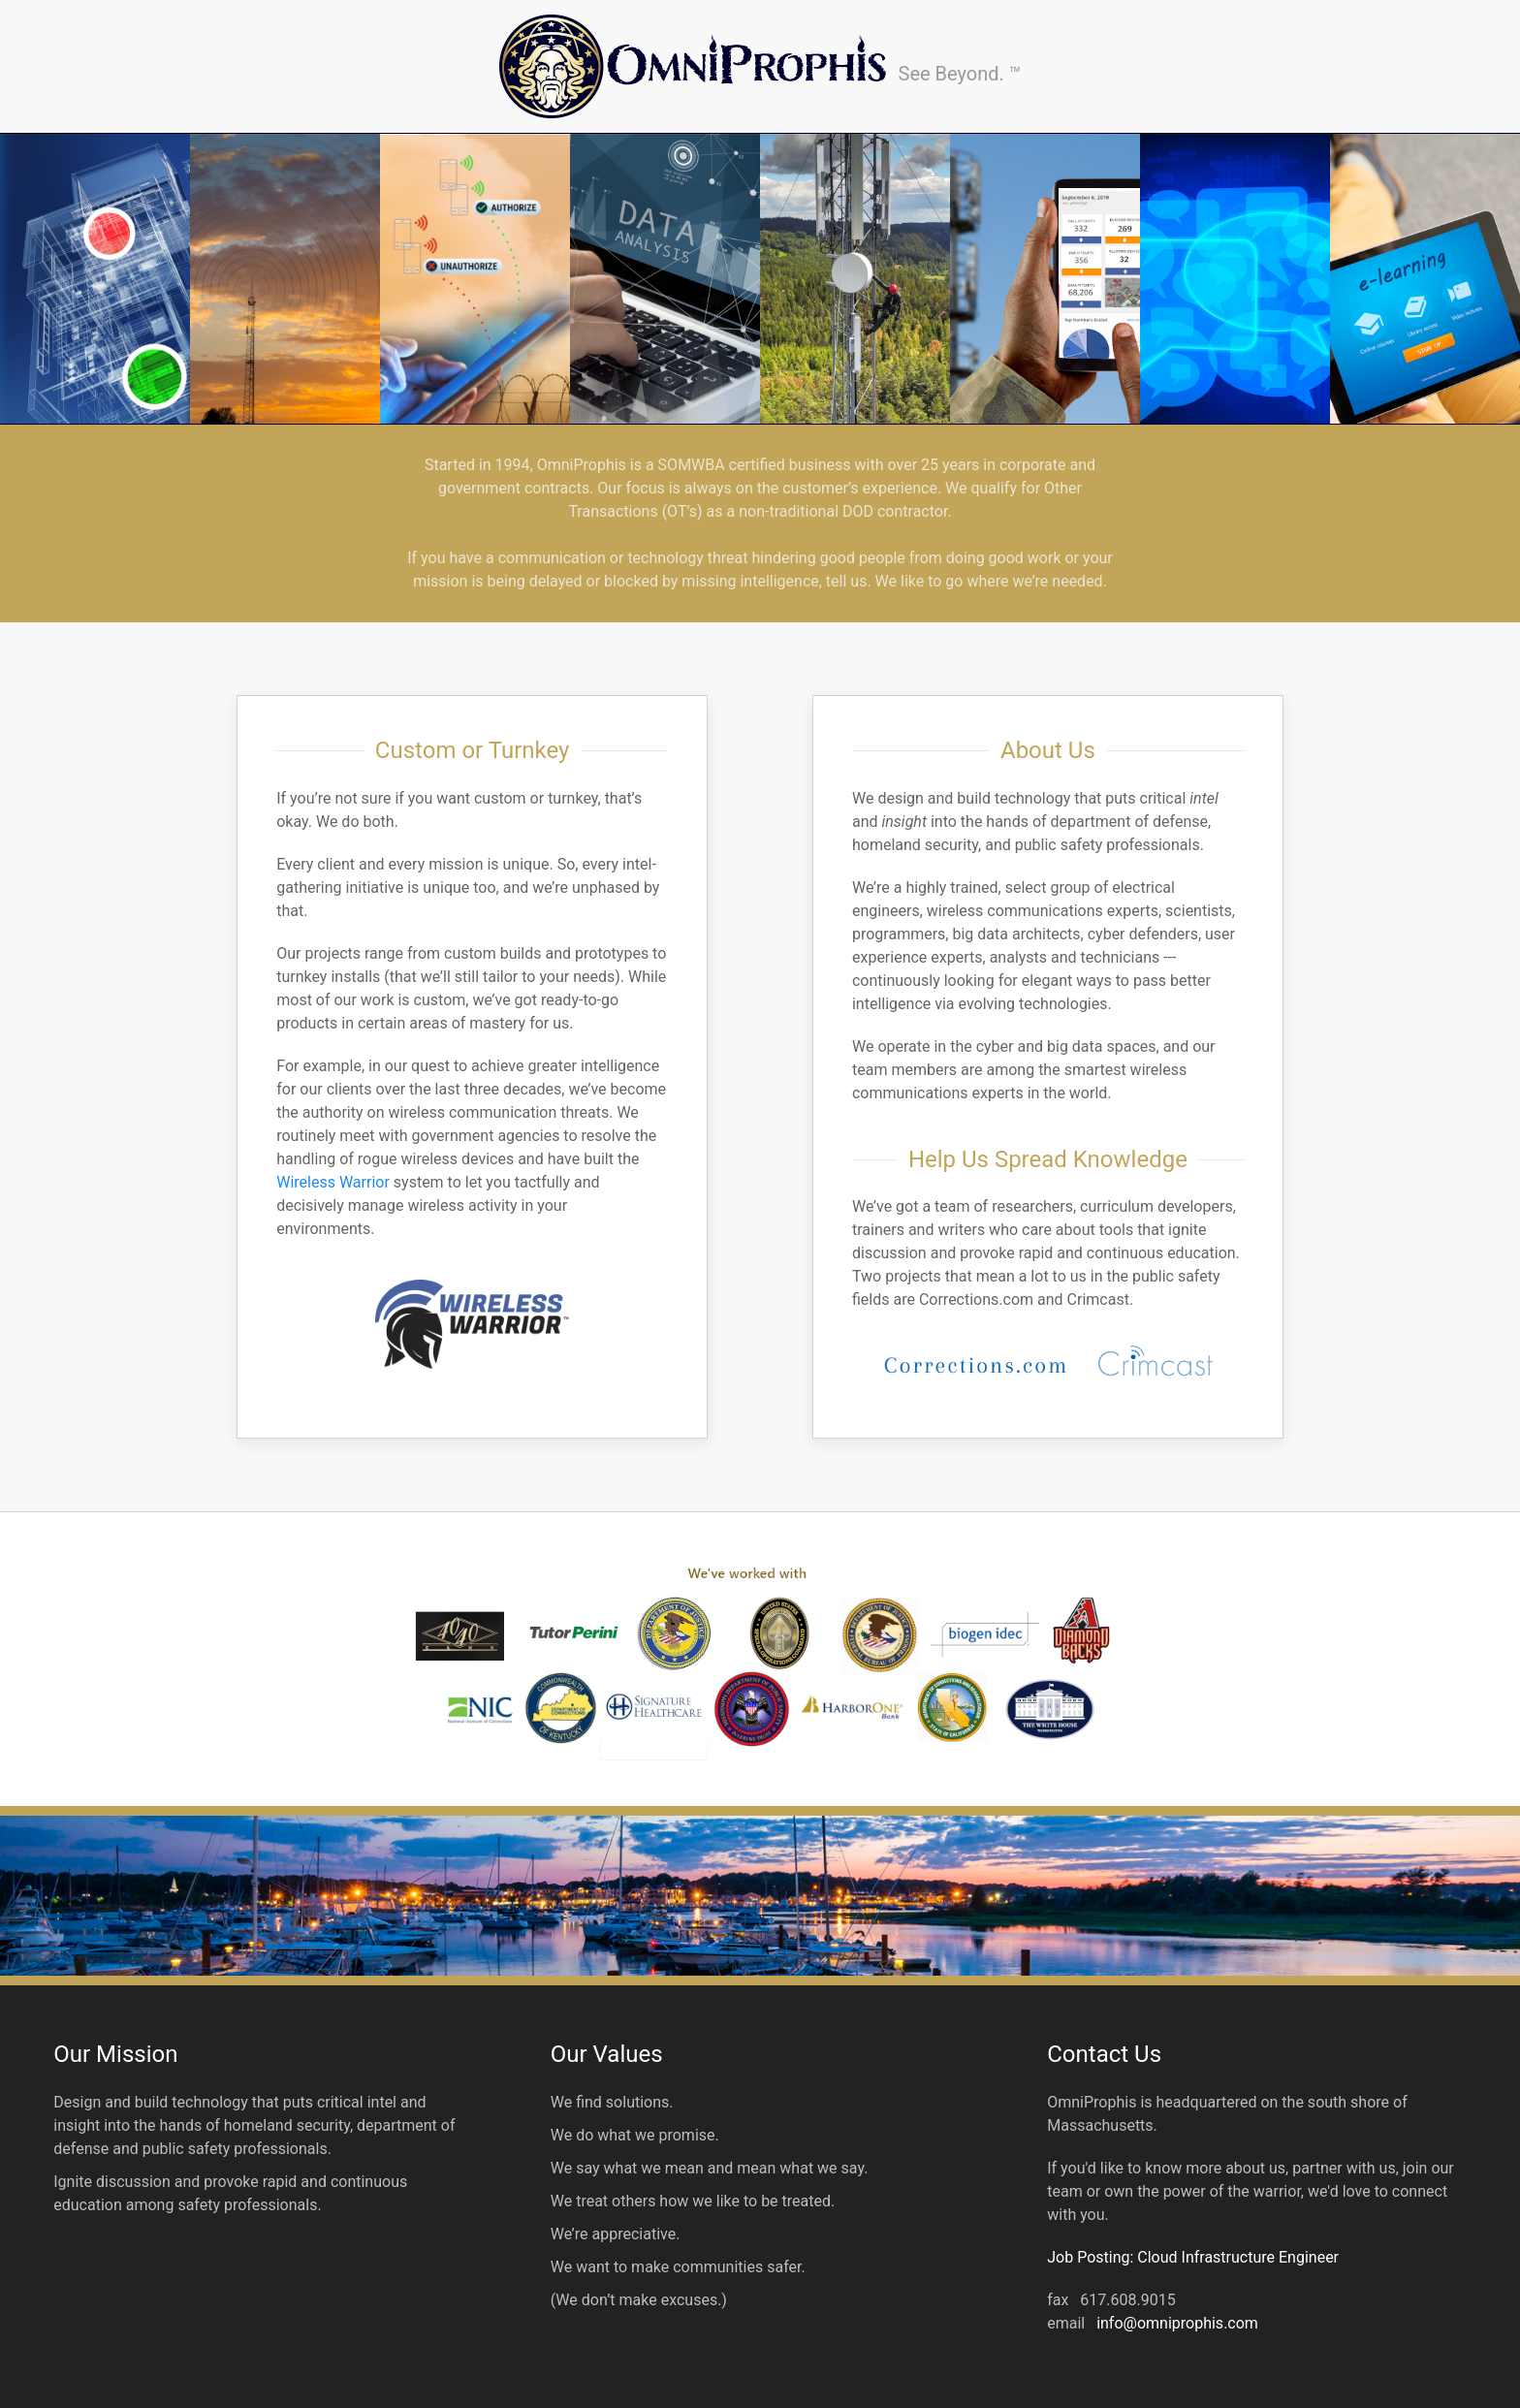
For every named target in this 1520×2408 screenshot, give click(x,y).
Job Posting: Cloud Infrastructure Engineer (1193, 2257)
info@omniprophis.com (1177, 2323)
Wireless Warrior (333, 1182)
